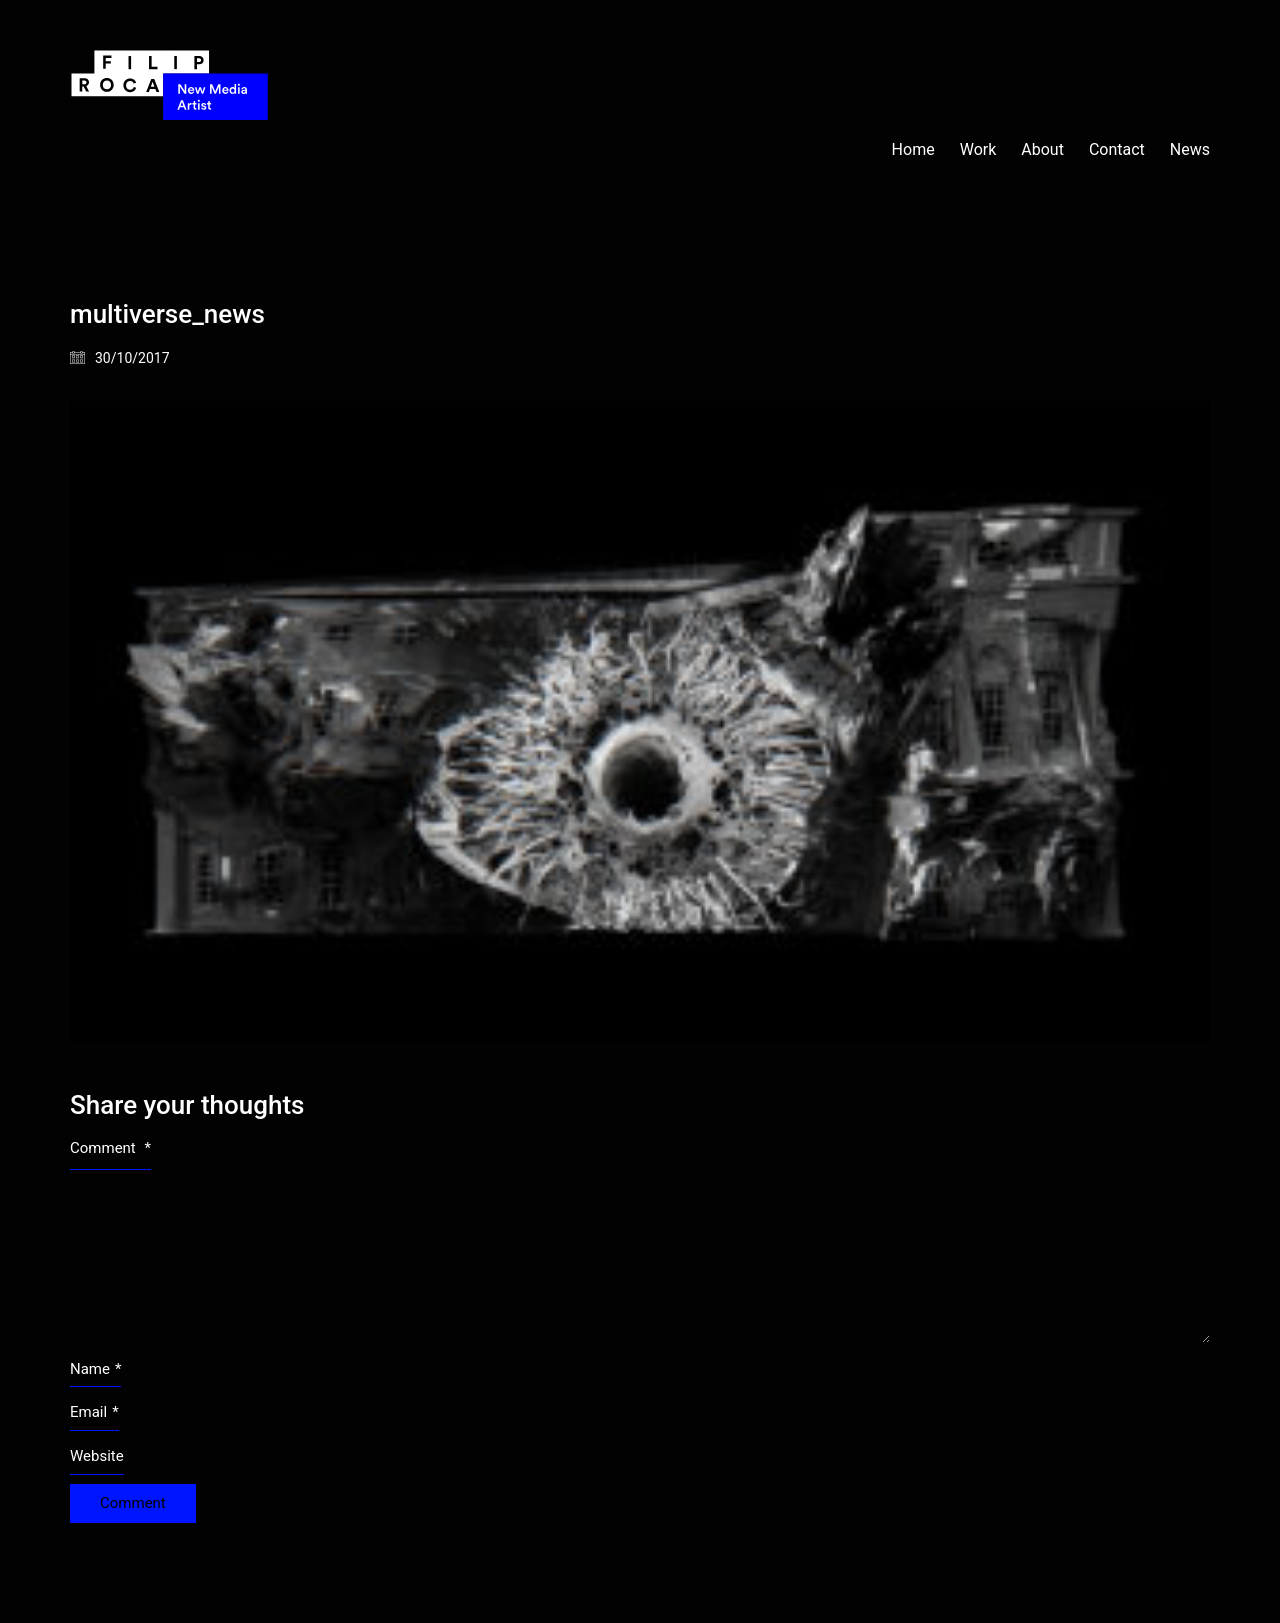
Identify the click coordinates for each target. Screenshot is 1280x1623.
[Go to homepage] (170, 150)
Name (95, 1370)
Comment (110, 1148)
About (1042, 149)
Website (97, 1456)
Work (978, 149)
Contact (1117, 149)
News (1190, 149)
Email (94, 1413)
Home (913, 149)
